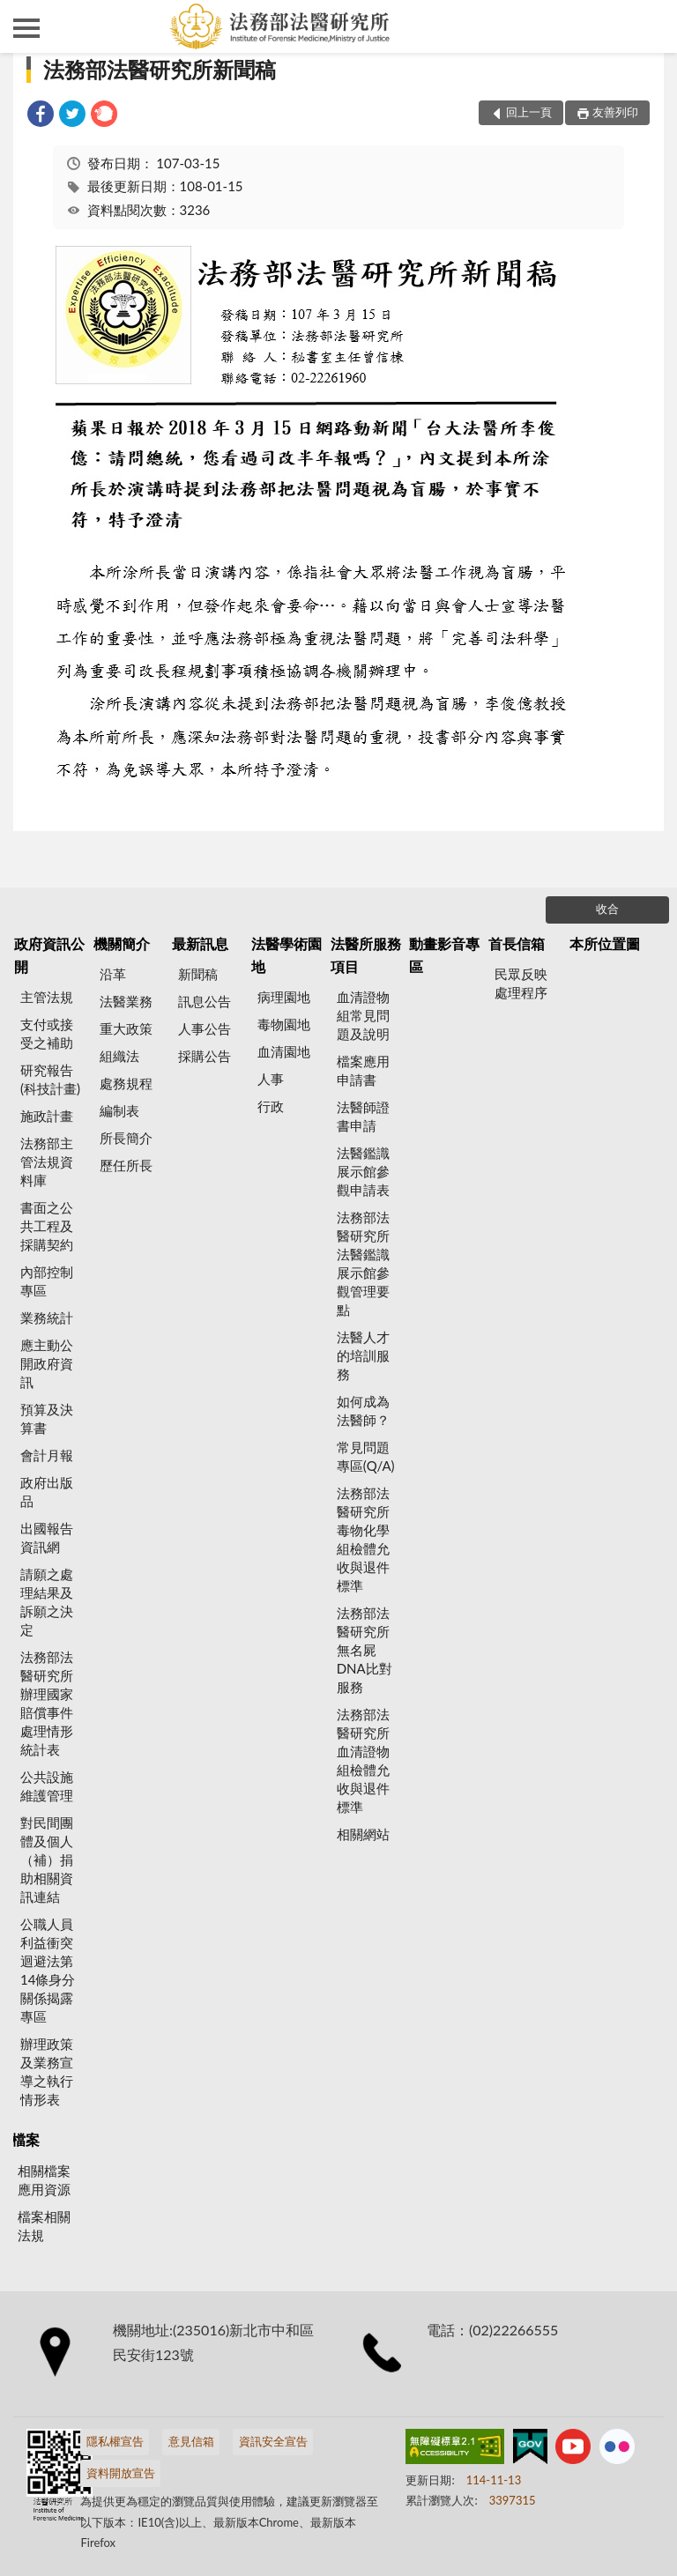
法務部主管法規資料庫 (46, 1161)
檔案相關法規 (44, 2226)
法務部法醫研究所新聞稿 (159, 69)
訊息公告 (204, 1001)
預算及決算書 (46, 1418)
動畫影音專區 (444, 955)
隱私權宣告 (115, 2441)
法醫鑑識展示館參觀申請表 (363, 1171)
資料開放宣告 (120, 2473)
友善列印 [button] (615, 112)
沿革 (113, 974)
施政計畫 (46, 1116)
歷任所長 (126, 1165)
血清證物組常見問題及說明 (363, 1015)
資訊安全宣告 (273, 2441)
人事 (270, 1079)
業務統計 (46, 1317)
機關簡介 (121, 943)
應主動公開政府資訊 (46, 1363)
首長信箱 (516, 943)
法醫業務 (126, 1001)
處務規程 (126, 1083)
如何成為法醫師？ (363, 1410)
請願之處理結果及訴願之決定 (46, 1601)
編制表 (119, 1110)
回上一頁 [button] (529, 112)
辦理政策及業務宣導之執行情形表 (46, 2071)
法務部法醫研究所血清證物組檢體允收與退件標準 (363, 1760)
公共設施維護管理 (46, 1786)
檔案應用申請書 (363, 1070)
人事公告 (204, 1028)
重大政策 (126, 1028)
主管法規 (46, 997)
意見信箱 (191, 2441)
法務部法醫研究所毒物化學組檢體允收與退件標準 (363, 1539)
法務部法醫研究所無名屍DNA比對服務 (364, 1650)
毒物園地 (283, 1024)
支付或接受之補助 (46, 1033)
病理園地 (283, 997)
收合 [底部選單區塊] (607, 909)
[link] (40, 115)
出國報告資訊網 (46, 1537)
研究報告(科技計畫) (50, 1079)
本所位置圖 (604, 943)
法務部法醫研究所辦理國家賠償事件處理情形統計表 (46, 1703)
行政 (270, 1106)
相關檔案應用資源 (44, 2180)
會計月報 (46, 1455)
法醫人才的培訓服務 (363, 1355)
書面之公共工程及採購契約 (46, 1225)
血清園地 (283, 1051)
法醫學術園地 (286, 955)
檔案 (25, 2139)
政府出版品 (46, 1491)
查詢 (650, 26)
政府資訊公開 (49, 955)
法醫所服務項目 (366, 955)
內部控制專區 (46, 1281)
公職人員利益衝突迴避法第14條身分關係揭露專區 (47, 1970)
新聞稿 (198, 974)
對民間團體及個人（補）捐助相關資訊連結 (46, 1859)
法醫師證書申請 (363, 1116)
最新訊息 (200, 943)
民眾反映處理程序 (521, 983)
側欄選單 (26, 28)
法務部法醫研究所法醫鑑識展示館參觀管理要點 (363, 1263)
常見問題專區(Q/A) (366, 1456)
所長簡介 (126, 1138)
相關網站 (363, 1834)
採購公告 (204, 1056)
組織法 (119, 1056)
